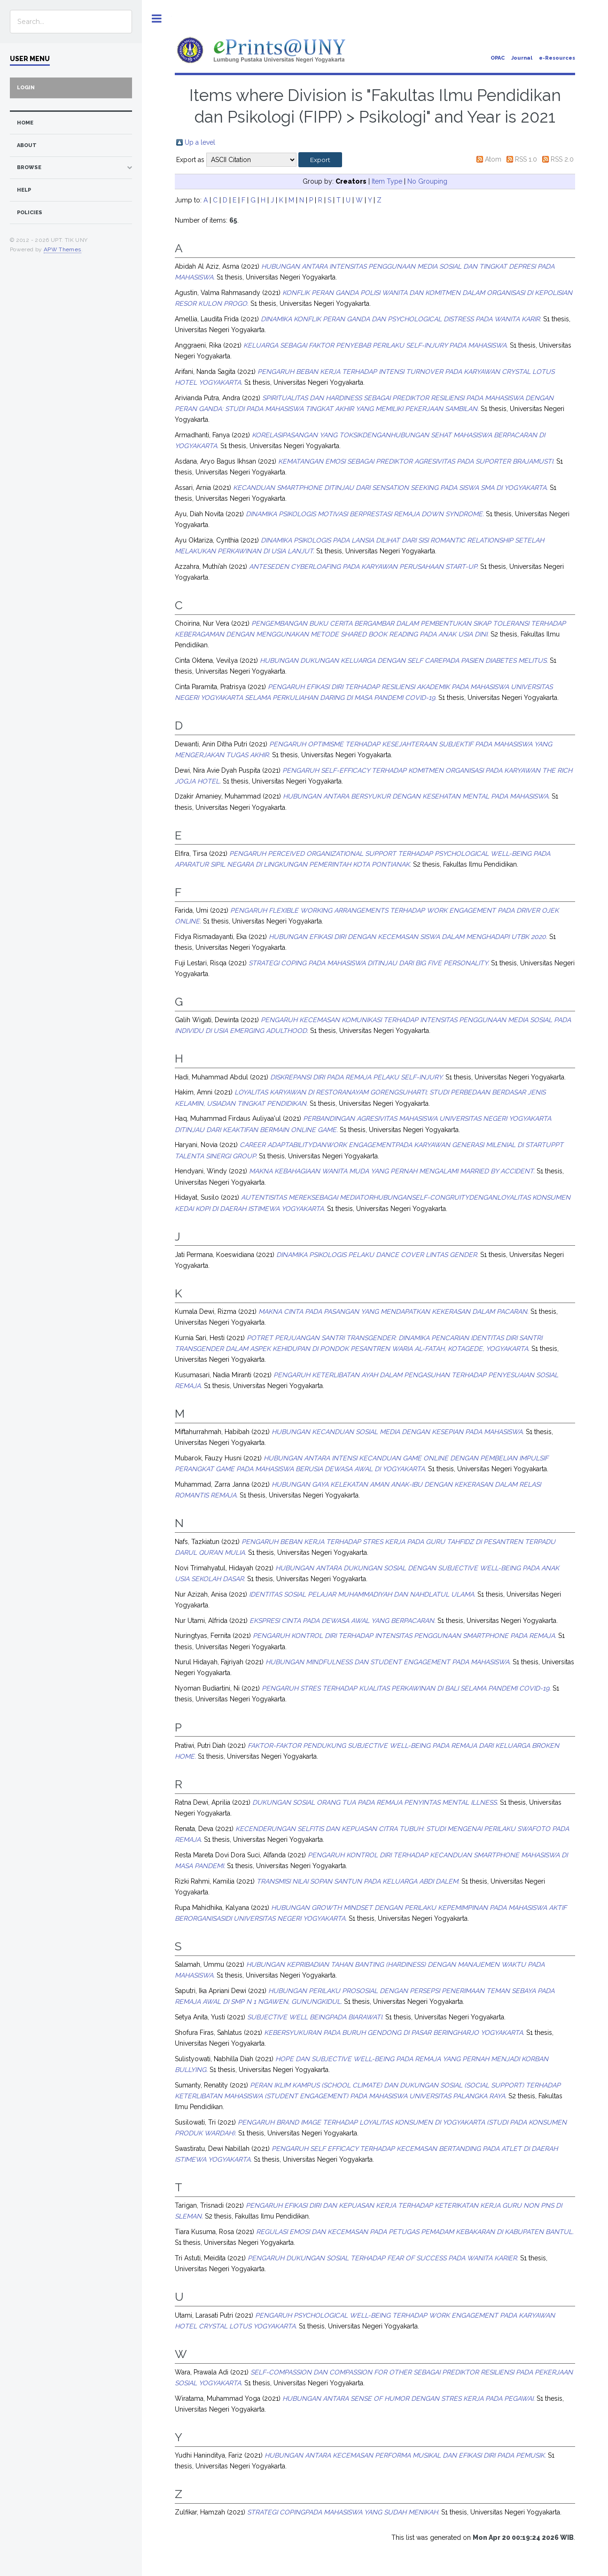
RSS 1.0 (526, 159)
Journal (521, 58)
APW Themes (62, 249)
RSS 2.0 (562, 159)
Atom (493, 159)
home (25, 123)
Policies (29, 212)
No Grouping (427, 181)
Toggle (156, 18)
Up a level (200, 142)
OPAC (498, 58)
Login (26, 88)
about (27, 145)
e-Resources (557, 58)
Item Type (387, 181)
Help (24, 190)
